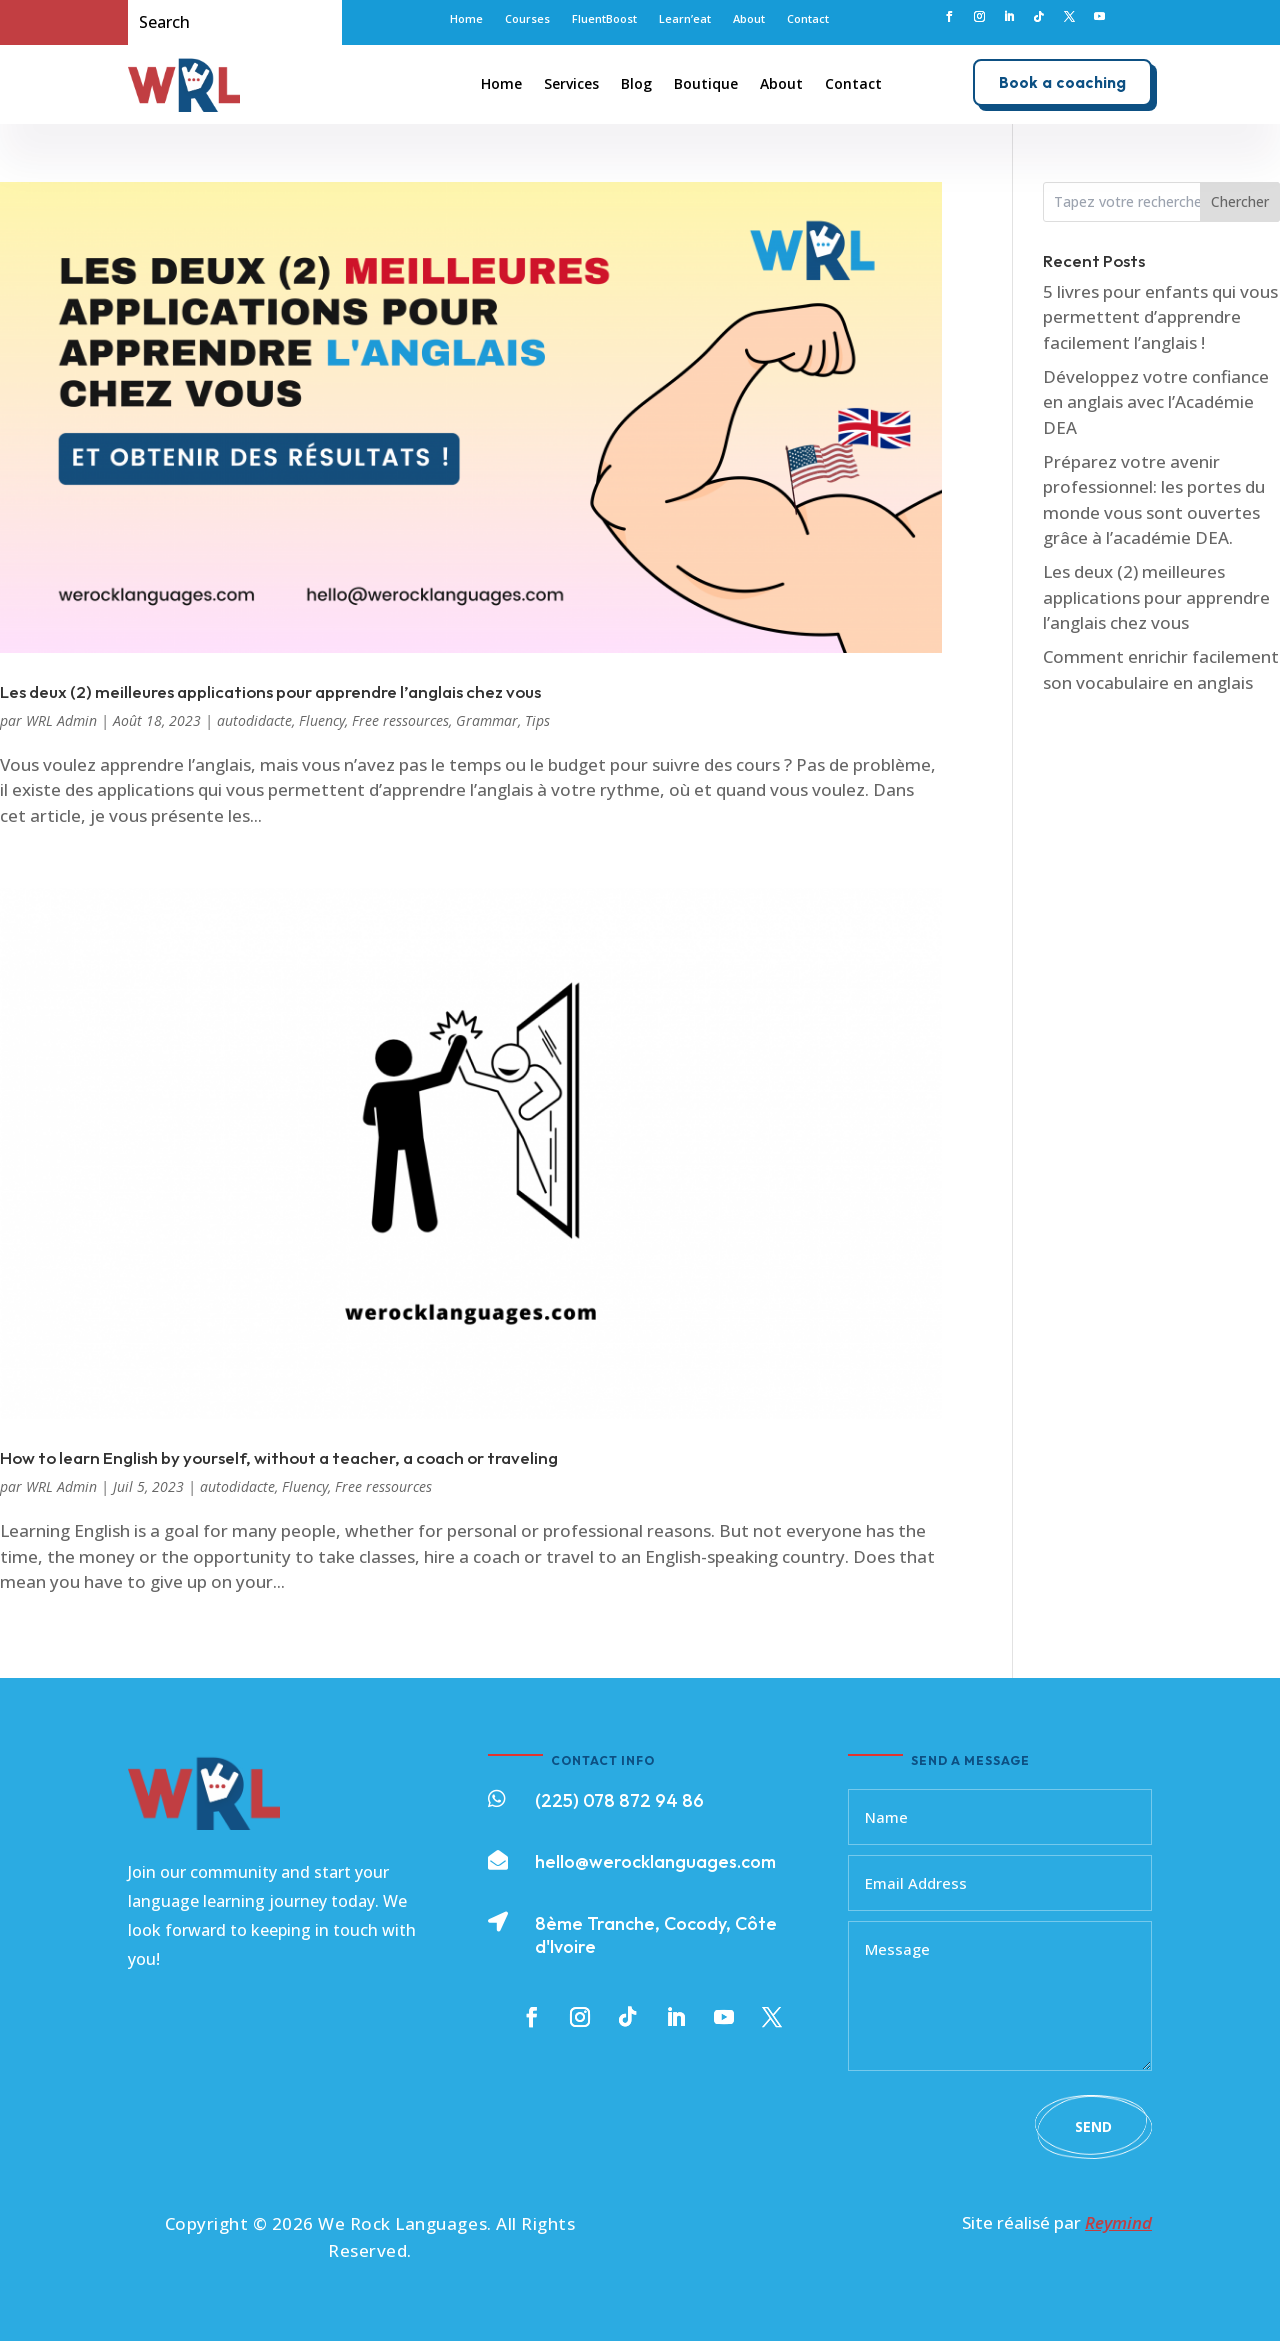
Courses (527, 19)
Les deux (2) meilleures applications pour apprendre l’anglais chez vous (270, 691)
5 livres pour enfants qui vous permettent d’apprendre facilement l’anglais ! (1160, 317)
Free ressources (400, 720)
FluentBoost (604, 19)
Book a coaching (1062, 82)
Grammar (487, 720)
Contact (808, 19)
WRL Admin (61, 720)
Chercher (1240, 201)
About (749, 19)
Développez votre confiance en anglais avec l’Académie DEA (1156, 402)
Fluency (322, 720)
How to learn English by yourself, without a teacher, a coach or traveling (279, 1457)
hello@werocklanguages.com (655, 1861)
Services (571, 83)
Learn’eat (685, 19)
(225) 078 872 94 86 (619, 1800)
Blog (636, 83)
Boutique (706, 83)
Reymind (1118, 2222)
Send (1093, 2126)
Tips (537, 720)
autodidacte (254, 720)
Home (466, 19)
